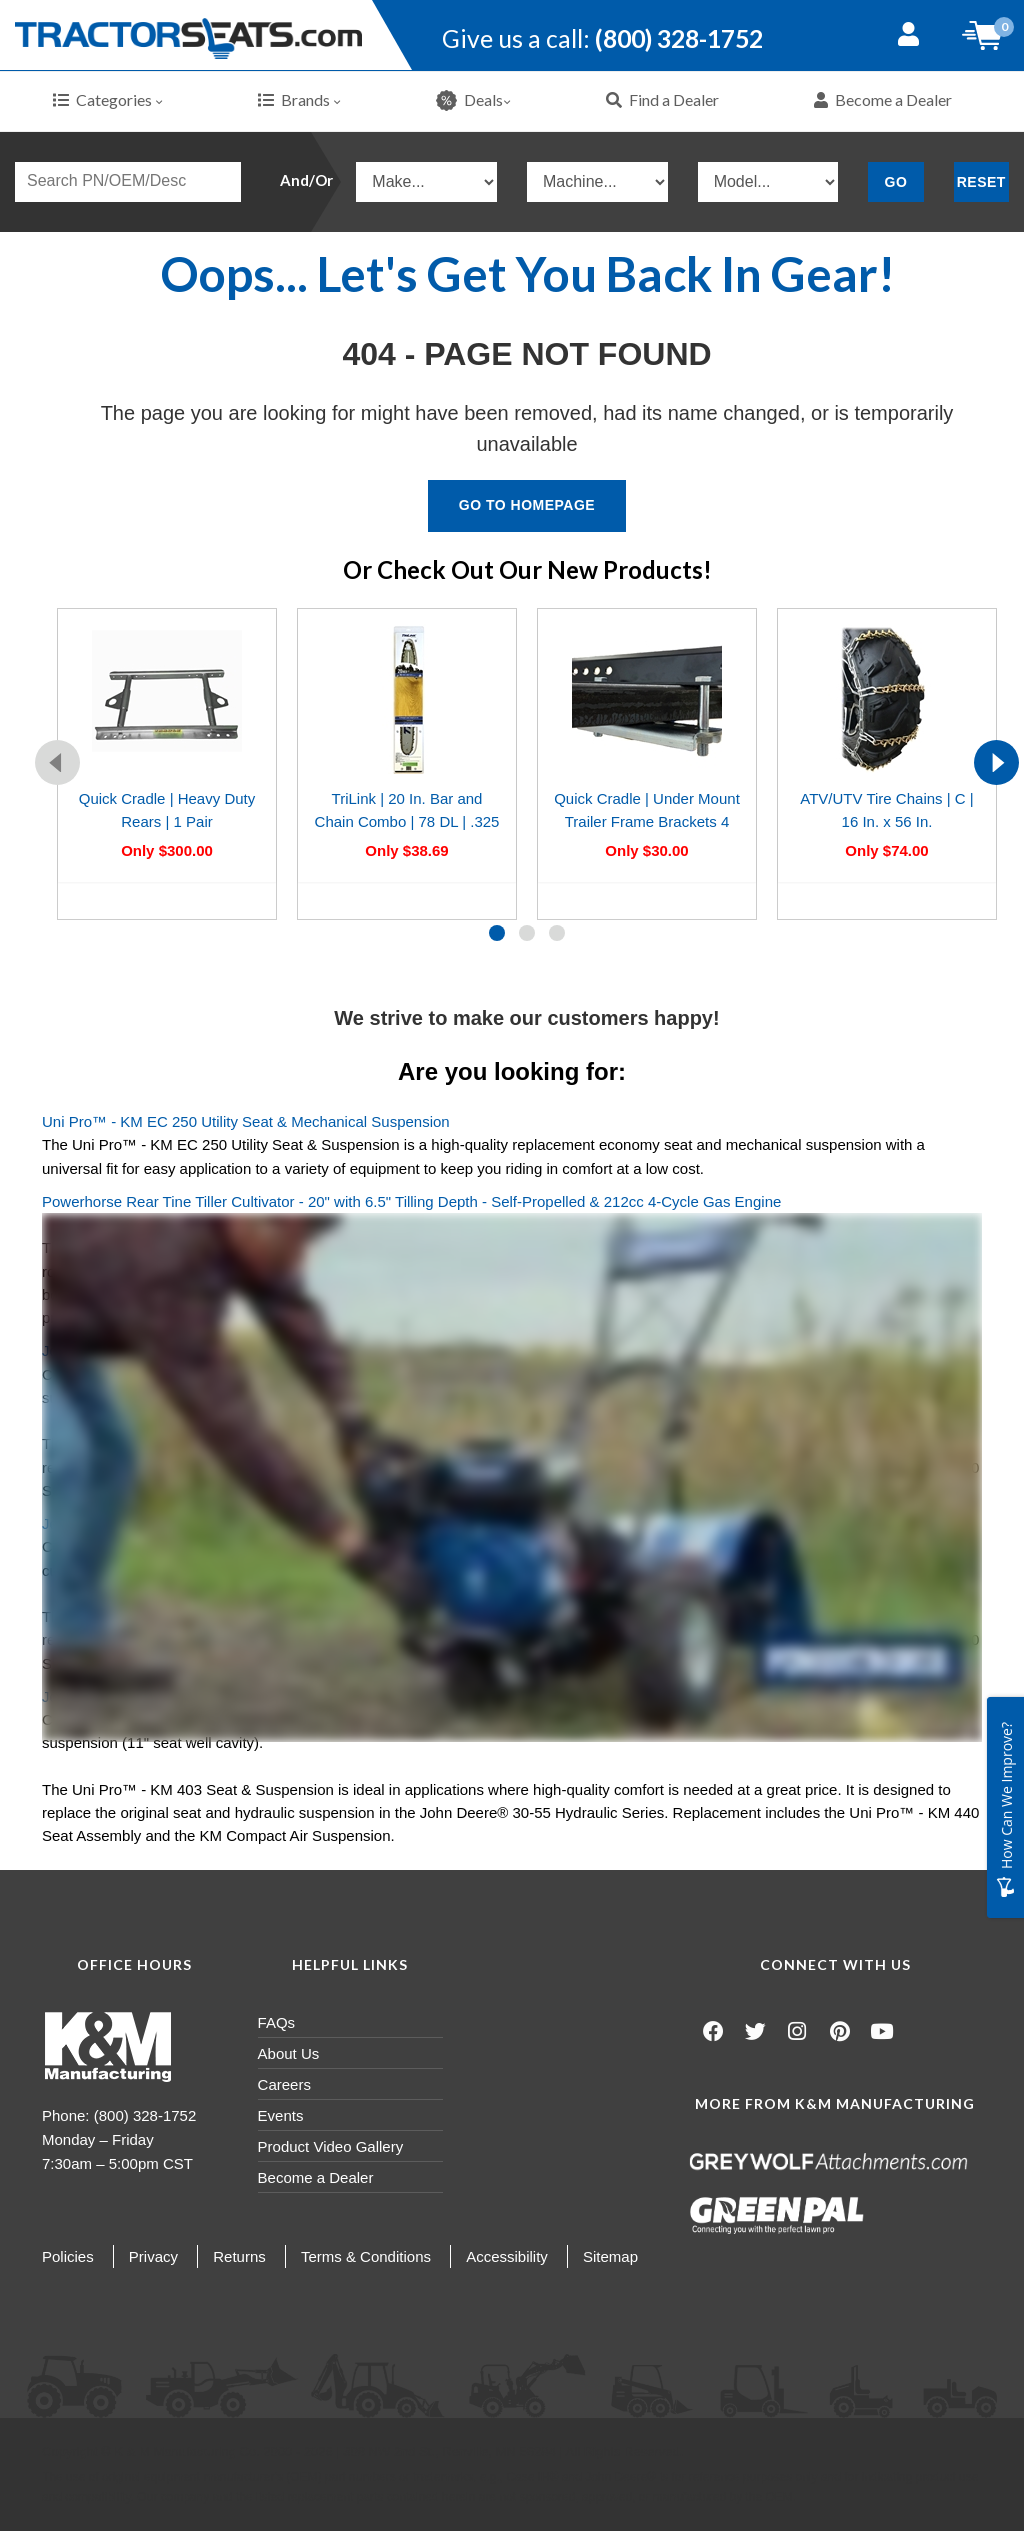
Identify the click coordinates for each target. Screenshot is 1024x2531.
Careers (284, 2084)
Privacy (153, 2256)
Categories (108, 99)
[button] (497, 933)
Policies (68, 2256)
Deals (473, 100)
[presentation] (57, 762)
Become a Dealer (883, 99)
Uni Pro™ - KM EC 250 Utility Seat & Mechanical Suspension (246, 1121)
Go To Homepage (527, 505)
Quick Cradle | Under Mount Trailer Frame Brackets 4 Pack (647, 822)
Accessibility (507, 2256)
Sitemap (610, 2256)
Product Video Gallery (331, 2146)
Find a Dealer (662, 99)
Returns (239, 2256)
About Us (289, 2053)
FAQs (277, 2022)
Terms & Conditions (366, 2256)
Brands (299, 99)
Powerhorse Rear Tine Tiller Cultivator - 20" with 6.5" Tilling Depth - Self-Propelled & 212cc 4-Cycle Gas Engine (411, 1201)
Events (281, 2115)
